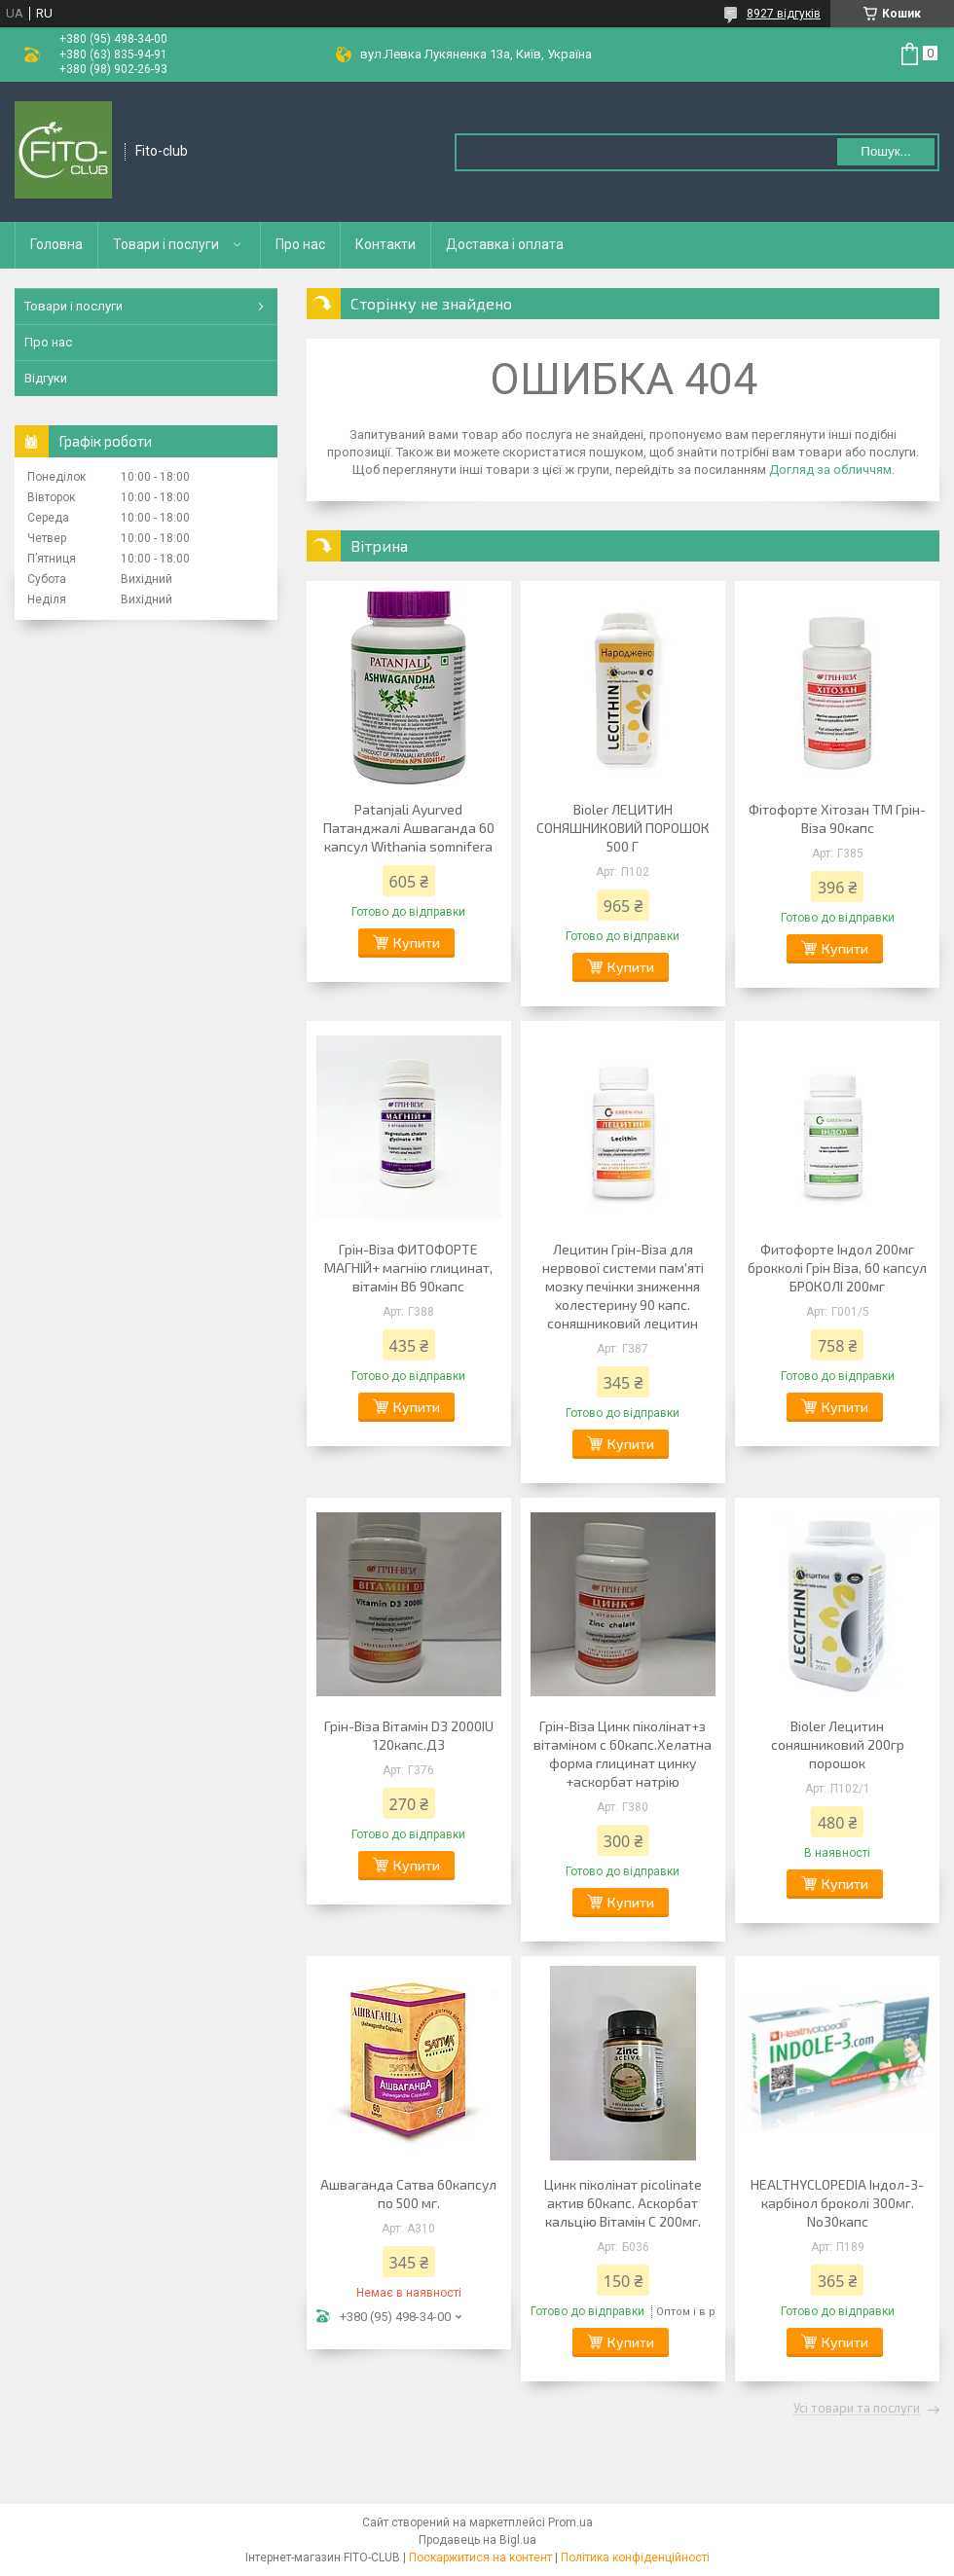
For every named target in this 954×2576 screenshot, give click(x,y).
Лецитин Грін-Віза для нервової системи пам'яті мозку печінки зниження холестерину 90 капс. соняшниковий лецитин (623, 1286)
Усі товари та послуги (856, 2408)
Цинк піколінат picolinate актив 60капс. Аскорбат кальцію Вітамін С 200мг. (623, 2203)
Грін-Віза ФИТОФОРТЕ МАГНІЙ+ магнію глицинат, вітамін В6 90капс (408, 1267)
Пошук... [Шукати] (885, 151)
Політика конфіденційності (635, 2557)
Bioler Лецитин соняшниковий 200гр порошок (837, 1744)
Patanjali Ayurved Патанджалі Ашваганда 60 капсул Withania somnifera (409, 827)
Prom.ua (570, 2522)
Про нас (300, 244)
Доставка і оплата (505, 244)
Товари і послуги (166, 244)
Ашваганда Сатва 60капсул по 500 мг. (408, 2193)
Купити (416, 942)
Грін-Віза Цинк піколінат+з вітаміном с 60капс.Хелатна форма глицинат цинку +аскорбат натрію (622, 1754)
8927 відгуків (784, 13)
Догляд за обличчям (830, 469)
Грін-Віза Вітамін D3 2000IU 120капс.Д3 (409, 1735)
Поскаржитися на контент (480, 2557)
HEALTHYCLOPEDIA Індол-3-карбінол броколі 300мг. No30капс (837, 2203)
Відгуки (45, 378)
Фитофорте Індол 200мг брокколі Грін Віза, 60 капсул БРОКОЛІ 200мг (837, 1267)
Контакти (385, 244)
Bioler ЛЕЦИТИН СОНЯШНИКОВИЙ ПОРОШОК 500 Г (623, 827)
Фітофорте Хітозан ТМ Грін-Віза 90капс (837, 818)
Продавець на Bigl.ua (477, 2540)
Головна (56, 244)
